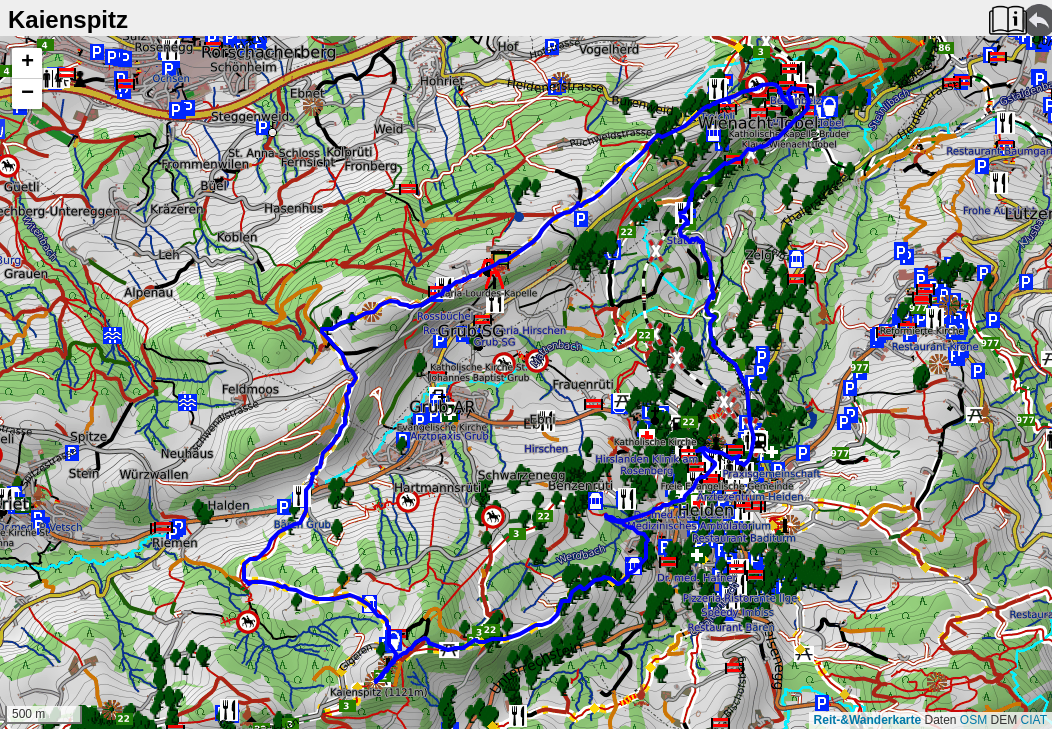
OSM (973, 720)
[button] (27, 63)
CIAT (1034, 720)
